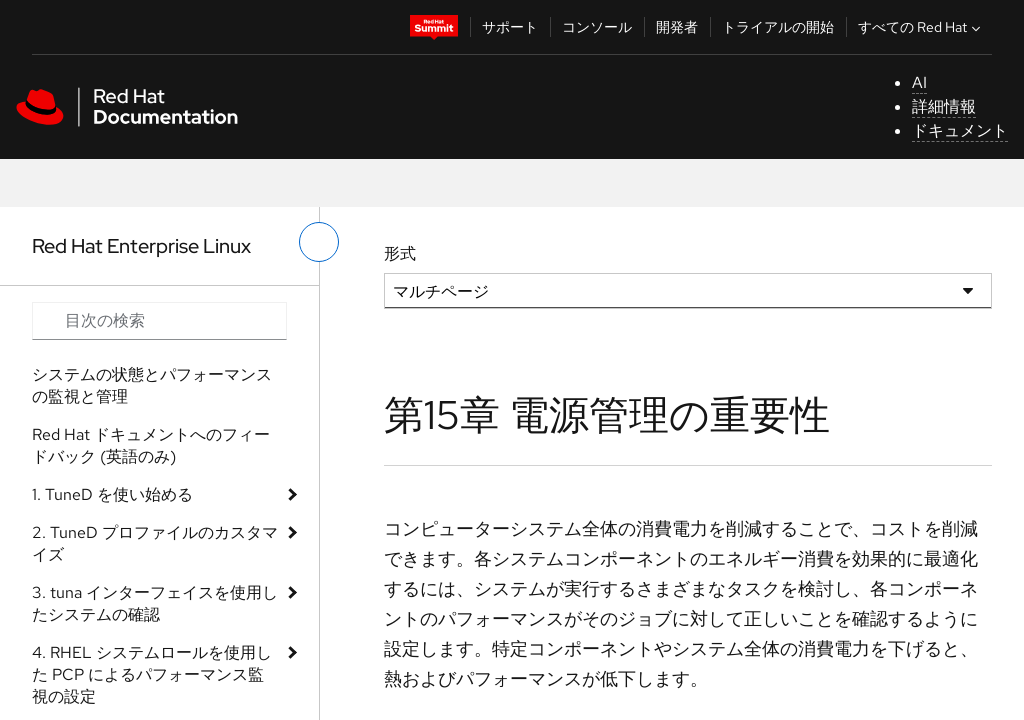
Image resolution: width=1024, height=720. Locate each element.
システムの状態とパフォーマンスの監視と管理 (152, 385)
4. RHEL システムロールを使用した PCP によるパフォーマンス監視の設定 (152, 674)
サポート (510, 27)
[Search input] (159, 321)
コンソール (597, 27)
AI (919, 82)
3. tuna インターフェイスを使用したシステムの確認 (155, 603)
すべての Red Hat (921, 27)
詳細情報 (944, 106)
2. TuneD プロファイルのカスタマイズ (155, 543)
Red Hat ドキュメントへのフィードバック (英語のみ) (151, 445)
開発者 (677, 27)
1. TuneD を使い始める (112, 494)
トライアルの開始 (778, 27)
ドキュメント (960, 130)
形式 (400, 253)
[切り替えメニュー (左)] (319, 242)
